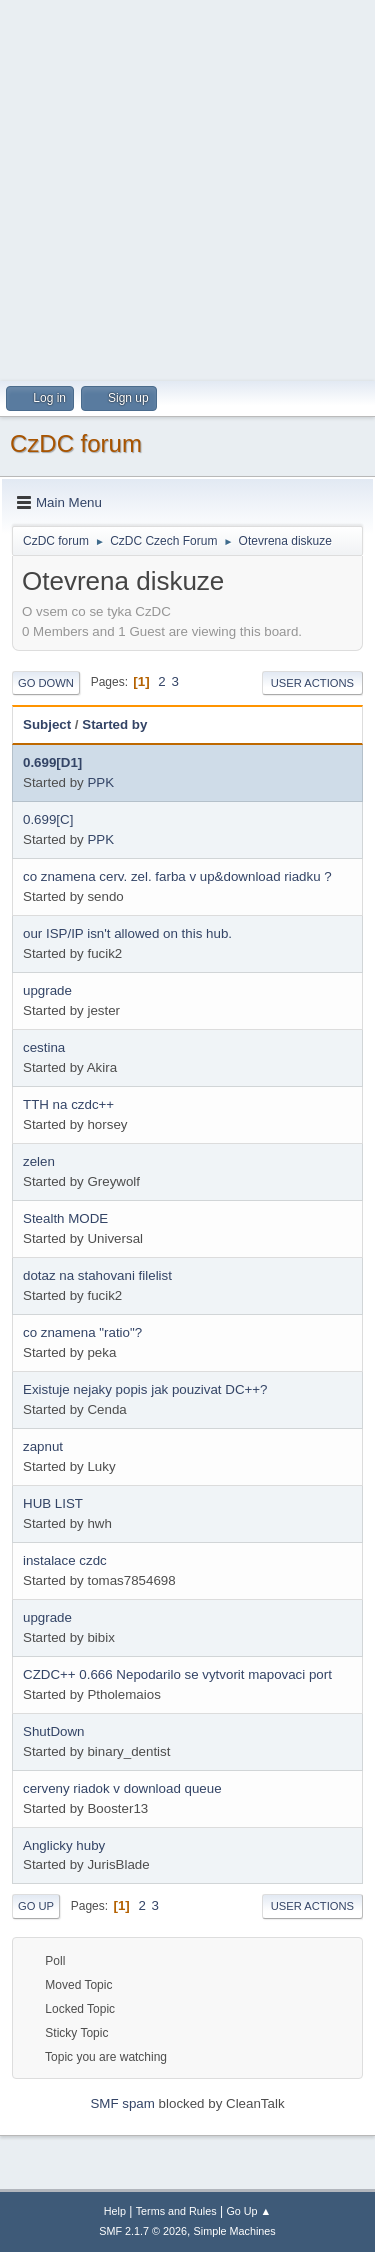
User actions (312, 683)
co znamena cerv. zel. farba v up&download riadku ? (177, 876)
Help (115, 2211)
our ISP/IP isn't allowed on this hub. (127, 933)
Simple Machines (235, 2231)
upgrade (47, 990)
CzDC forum (76, 443)
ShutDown (54, 1731)
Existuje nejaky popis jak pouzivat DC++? (145, 1389)
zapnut (43, 1446)
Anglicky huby (64, 1845)
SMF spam (122, 2103)
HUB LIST (53, 1503)
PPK (100, 782)
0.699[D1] (52, 762)
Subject (47, 724)
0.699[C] (48, 819)
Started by (114, 724)
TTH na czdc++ (68, 1104)
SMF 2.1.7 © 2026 (143, 2231)
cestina (44, 1047)
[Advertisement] (187, 187)
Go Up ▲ (248, 2211)
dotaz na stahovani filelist (97, 1275)
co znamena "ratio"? (82, 1332)
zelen (39, 1161)
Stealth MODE (65, 1218)
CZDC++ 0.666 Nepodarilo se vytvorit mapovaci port (177, 1674)
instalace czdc (65, 1560)
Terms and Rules (176, 2211)
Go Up (36, 1906)
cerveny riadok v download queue (122, 1788)
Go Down (46, 683)
